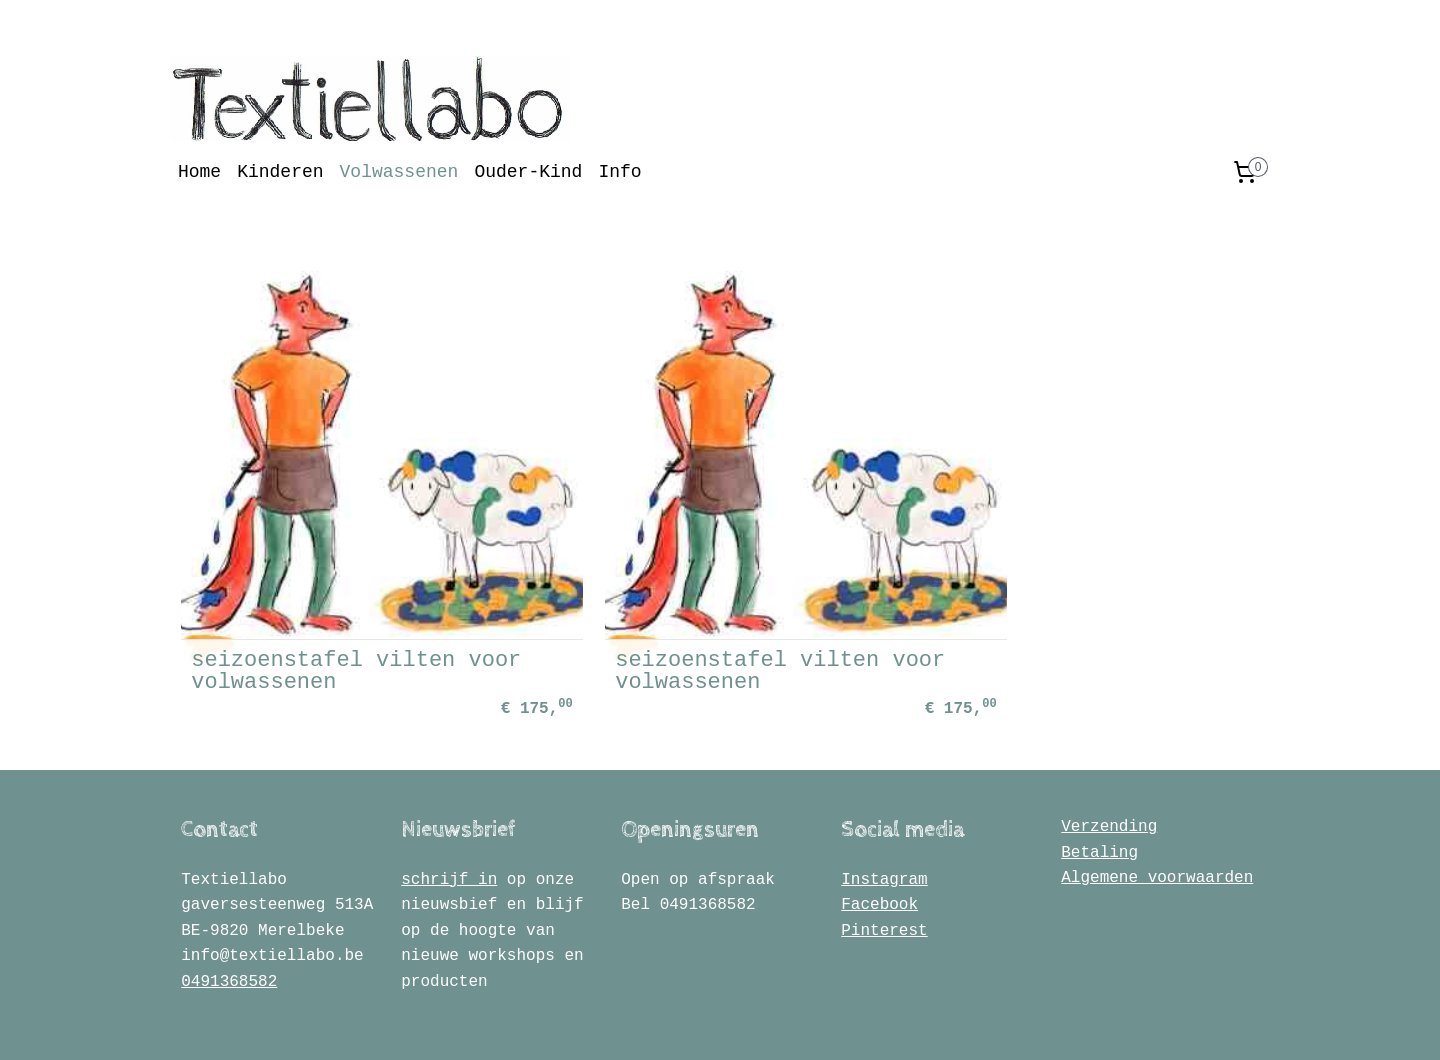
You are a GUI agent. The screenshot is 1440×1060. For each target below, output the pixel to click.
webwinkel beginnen (776, 1023)
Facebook (879, 848)
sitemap (634, 1023)
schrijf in (449, 822)
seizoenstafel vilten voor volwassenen (323, 614)
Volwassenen (399, 172)
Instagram (884, 822)
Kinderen (280, 172)
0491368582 (229, 925)
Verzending (1109, 770)
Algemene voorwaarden (1157, 821)
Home (199, 172)
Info (619, 172)
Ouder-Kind (528, 172)
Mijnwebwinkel (971, 1023)
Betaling (1099, 795)
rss (687, 1023)
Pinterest (884, 874)
